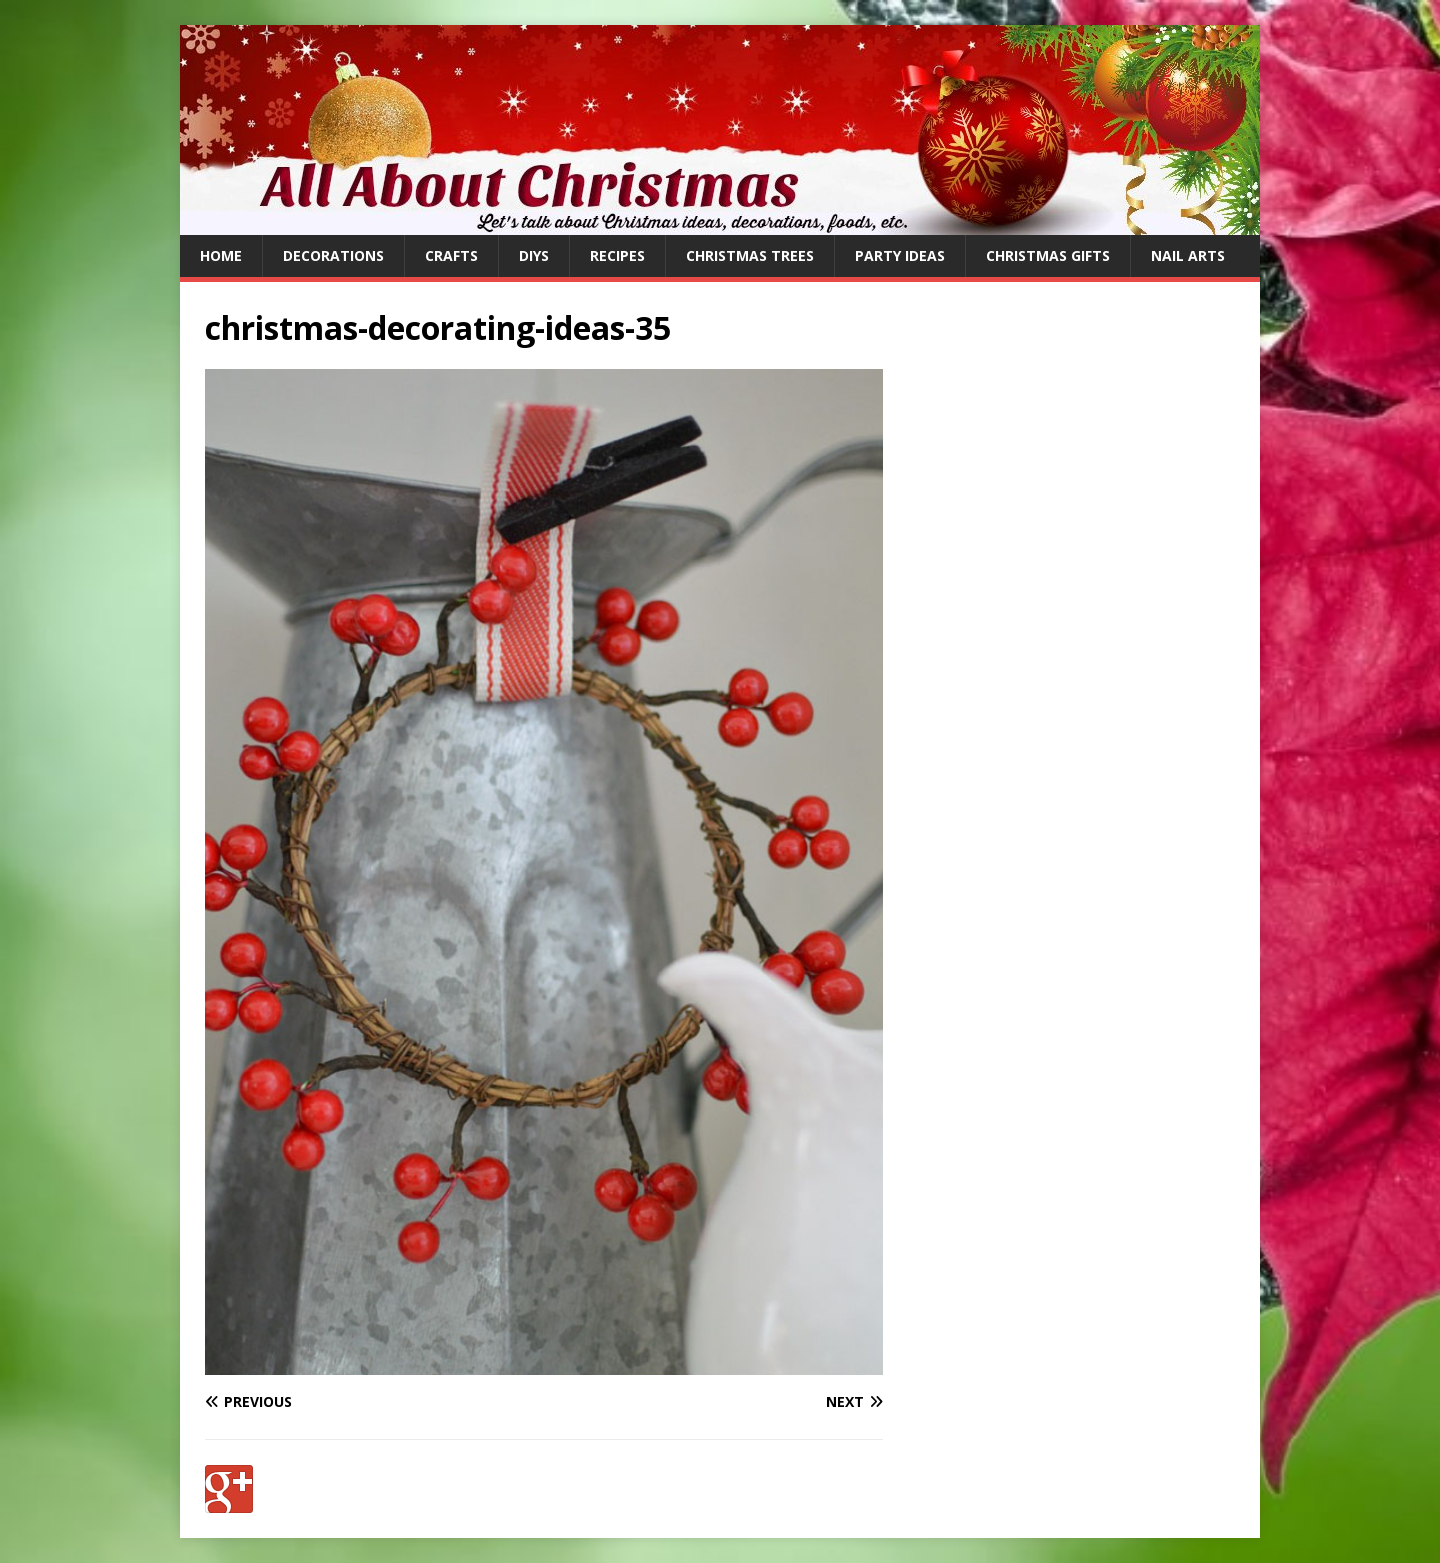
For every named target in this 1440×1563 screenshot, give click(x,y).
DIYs (534, 255)
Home (221, 255)
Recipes (617, 255)
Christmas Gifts (1048, 255)
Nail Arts (1188, 255)
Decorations (333, 255)
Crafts (451, 255)
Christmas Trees (750, 255)
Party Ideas (900, 255)
